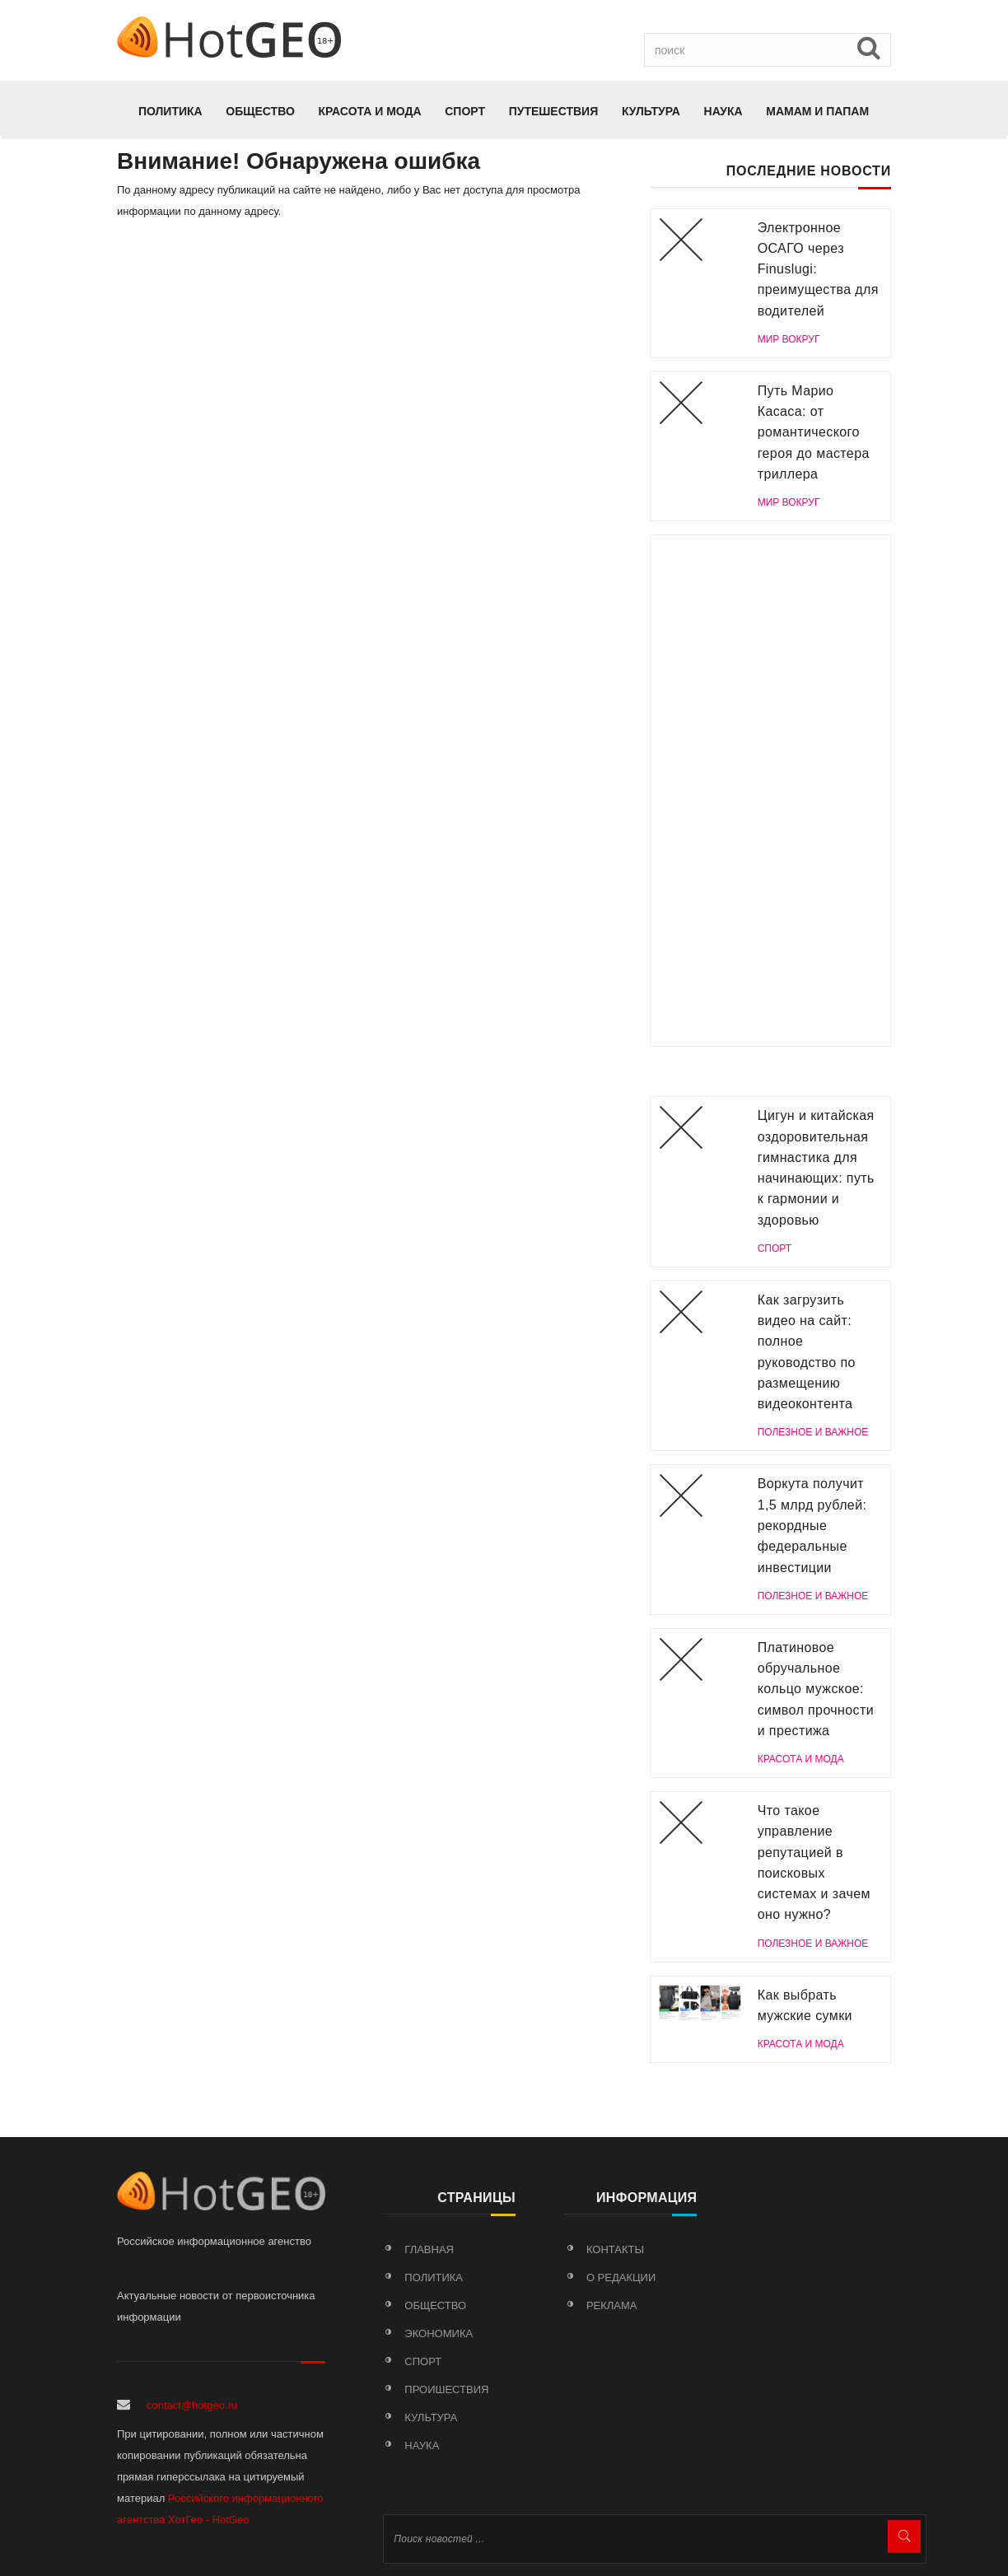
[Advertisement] (770, 791)
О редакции (621, 2277)
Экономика (438, 2333)
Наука (723, 111)
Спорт (465, 111)
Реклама (611, 2305)
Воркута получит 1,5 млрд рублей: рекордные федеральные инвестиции (812, 1525)
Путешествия (554, 111)
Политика (170, 111)
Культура (651, 111)
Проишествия (446, 2389)
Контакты (615, 2249)
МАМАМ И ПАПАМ (817, 111)
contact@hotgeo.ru (192, 2405)
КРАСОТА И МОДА (369, 111)
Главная (429, 2249)
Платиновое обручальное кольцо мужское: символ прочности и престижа (816, 1689)
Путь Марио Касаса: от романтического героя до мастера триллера (814, 432)
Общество (260, 111)
